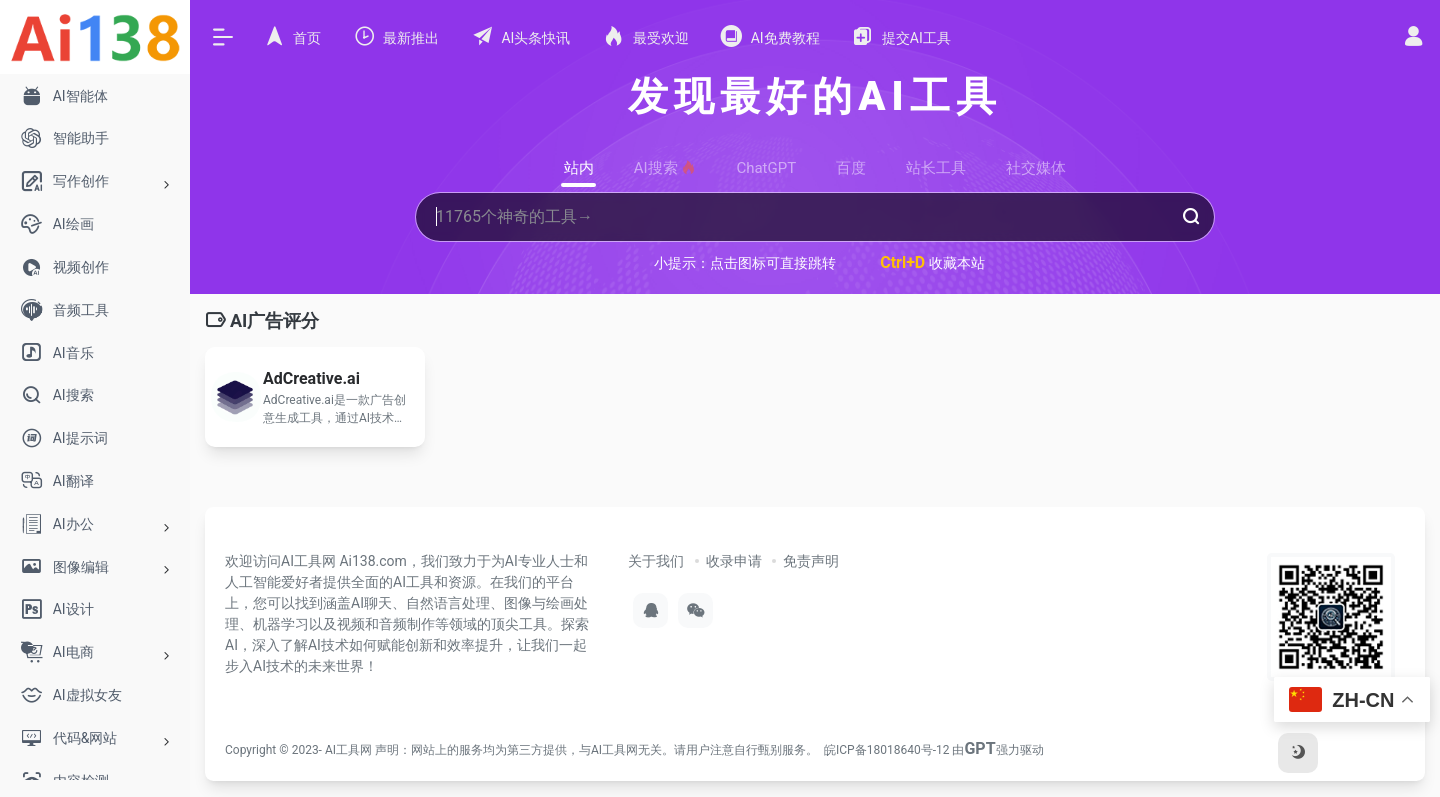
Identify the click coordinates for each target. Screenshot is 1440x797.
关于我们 (656, 561)
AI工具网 (348, 750)
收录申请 (734, 561)
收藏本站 (932, 262)
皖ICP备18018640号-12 (886, 750)
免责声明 (811, 561)
